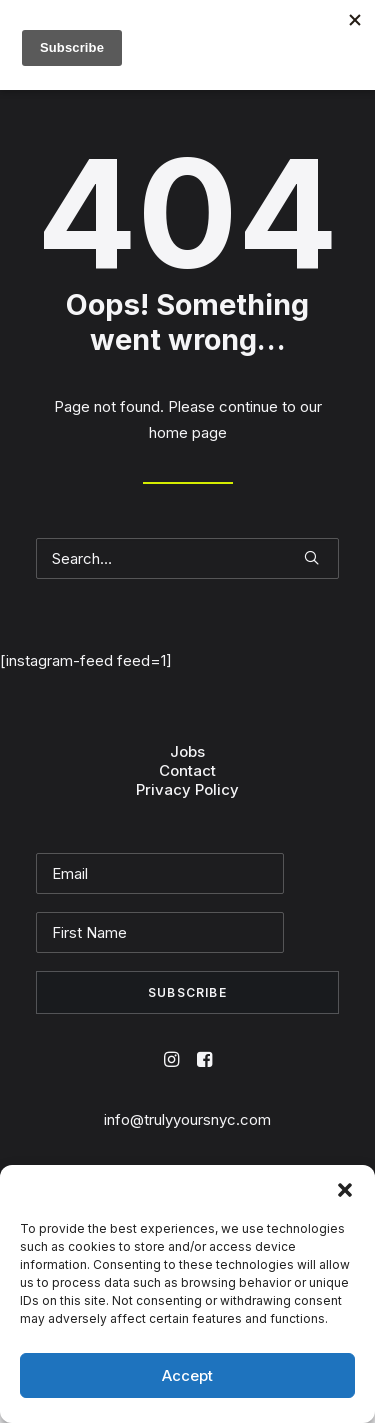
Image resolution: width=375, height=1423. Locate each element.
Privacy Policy (187, 789)
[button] (345, 1190)
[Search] (187, 558)
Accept (187, 1375)
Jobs (187, 751)
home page (188, 432)
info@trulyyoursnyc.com (187, 1119)
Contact (187, 770)
